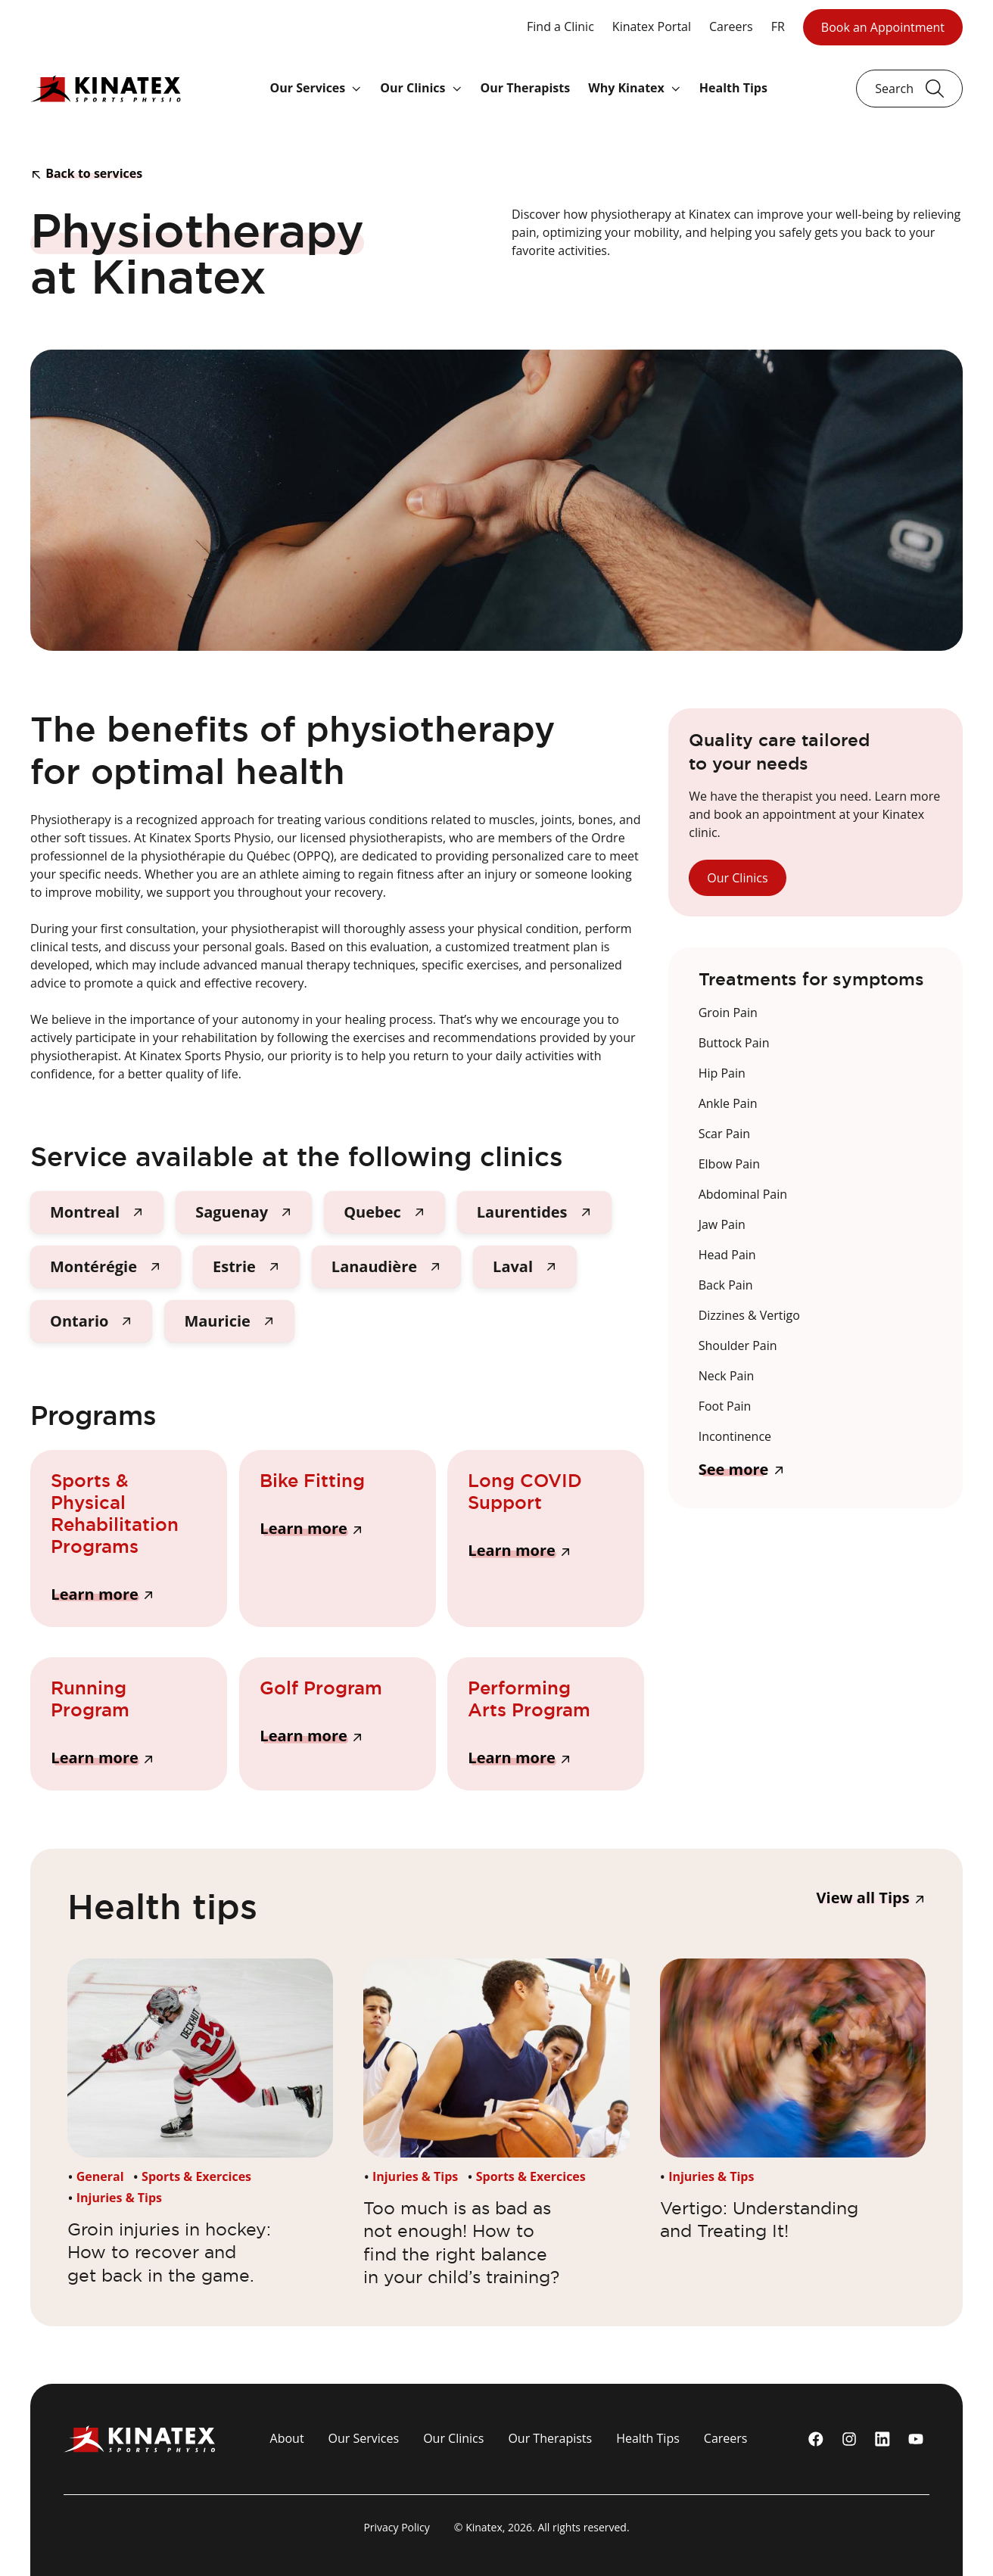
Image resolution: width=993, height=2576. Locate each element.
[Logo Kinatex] (105, 88)
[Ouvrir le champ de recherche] (909, 88)
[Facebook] (816, 2439)
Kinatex (484, 2527)
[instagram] (849, 2439)
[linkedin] (882, 2439)
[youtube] (915, 2439)
